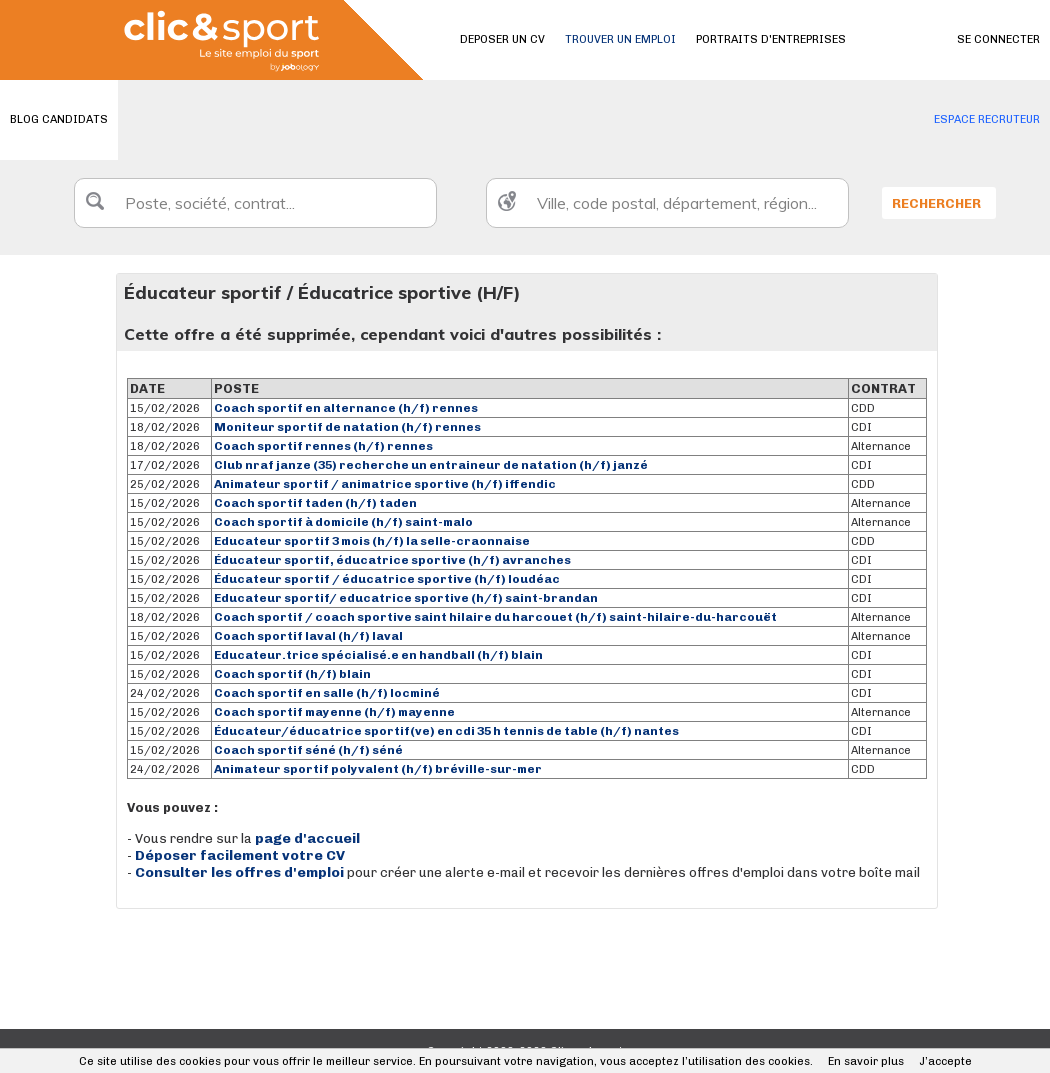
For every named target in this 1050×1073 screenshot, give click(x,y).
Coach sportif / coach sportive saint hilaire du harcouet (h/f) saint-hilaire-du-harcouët (495, 617)
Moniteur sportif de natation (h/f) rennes (347, 427)
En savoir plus (866, 1061)
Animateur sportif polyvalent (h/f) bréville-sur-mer (378, 769)
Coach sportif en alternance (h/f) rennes (346, 408)
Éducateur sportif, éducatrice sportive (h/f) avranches (392, 560)
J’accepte (945, 1061)
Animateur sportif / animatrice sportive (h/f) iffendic (385, 484)
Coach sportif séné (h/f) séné (308, 750)
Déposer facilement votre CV (240, 855)
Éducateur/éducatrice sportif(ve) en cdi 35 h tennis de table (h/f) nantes (446, 731)
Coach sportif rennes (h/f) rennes (323, 446)
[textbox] (255, 203)
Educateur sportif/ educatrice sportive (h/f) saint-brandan (406, 598)
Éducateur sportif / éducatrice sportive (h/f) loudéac (387, 579)
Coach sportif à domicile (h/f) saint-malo (343, 522)
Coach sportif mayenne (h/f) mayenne (334, 712)
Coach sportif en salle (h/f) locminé (327, 693)
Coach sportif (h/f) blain (292, 674)
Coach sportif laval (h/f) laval (308, 636)
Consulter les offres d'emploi (241, 872)
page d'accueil (307, 838)
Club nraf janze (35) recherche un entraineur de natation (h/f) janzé (431, 465)
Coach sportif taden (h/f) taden (315, 503)
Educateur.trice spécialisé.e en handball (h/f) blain (378, 655)
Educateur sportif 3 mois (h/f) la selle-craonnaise (372, 541)
